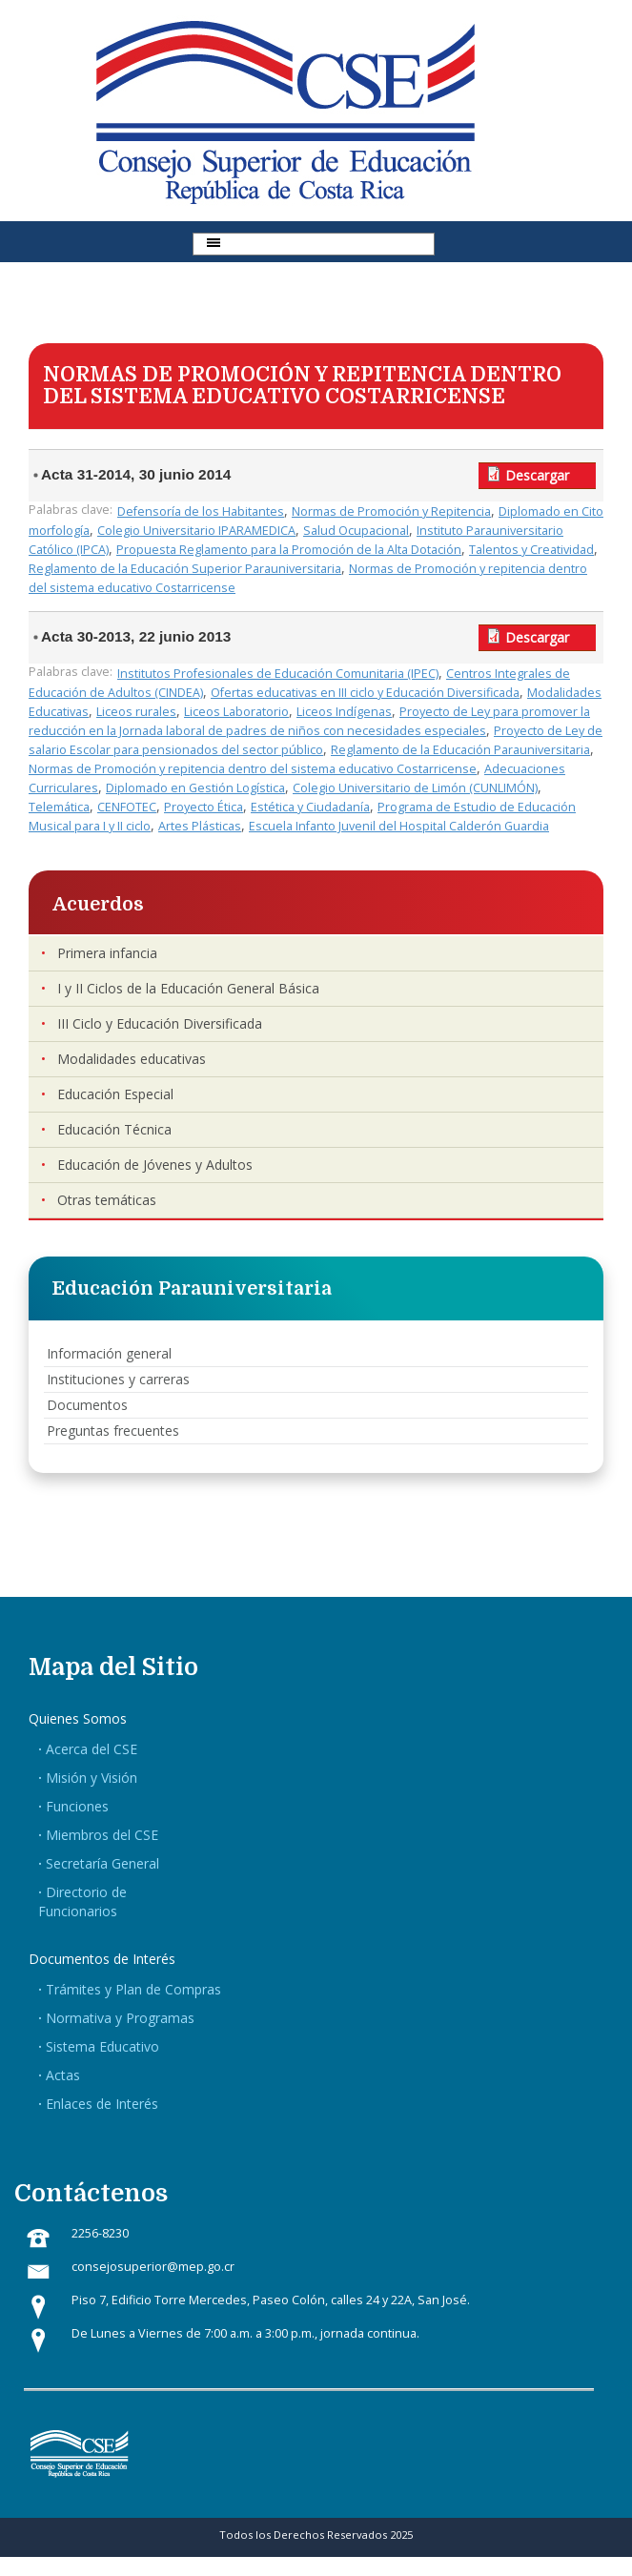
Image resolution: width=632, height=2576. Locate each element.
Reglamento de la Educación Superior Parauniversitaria (185, 569)
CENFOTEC (126, 807)
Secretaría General (102, 1863)
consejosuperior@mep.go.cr (152, 2267)
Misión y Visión (91, 1777)
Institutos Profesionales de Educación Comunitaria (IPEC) (277, 673)
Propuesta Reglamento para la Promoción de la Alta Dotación (288, 550)
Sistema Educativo (102, 2046)
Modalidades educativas (131, 1059)
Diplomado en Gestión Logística (195, 788)
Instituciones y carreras (118, 1379)
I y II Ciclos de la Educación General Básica (188, 988)
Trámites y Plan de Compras (133, 1989)
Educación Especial (115, 1094)
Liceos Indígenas (344, 712)
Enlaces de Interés (102, 2104)
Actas (63, 2075)
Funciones (77, 1806)
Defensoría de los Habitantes (200, 511)
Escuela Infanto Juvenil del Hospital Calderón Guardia (399, 826)
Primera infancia (107, 953)
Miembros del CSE (102, 1835)
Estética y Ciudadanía (310, 807)
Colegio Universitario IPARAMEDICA (196, 530)
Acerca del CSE (91, 1749)
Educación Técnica (114, 1129)
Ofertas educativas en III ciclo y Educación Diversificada (365, 693)
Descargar (537, 475)
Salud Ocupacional (356, 530)
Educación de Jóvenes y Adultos (155, 1164)
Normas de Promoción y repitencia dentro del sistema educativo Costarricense (253, 769)
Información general (109, 1353)
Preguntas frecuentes (113, 1430)
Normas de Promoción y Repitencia (391, 511)
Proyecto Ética (203, 807)
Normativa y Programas (120, 2018)
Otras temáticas (106, 1200)
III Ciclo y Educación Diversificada (159, 1023)
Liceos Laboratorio (236, 712)
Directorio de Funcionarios (82, 1901)
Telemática (59, 807)
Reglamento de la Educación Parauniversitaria (460, 750)
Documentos (87, 1405)
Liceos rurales (136, 712)
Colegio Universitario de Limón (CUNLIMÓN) (415, 788)
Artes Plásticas (199, 826)
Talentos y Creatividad (531, 550)
